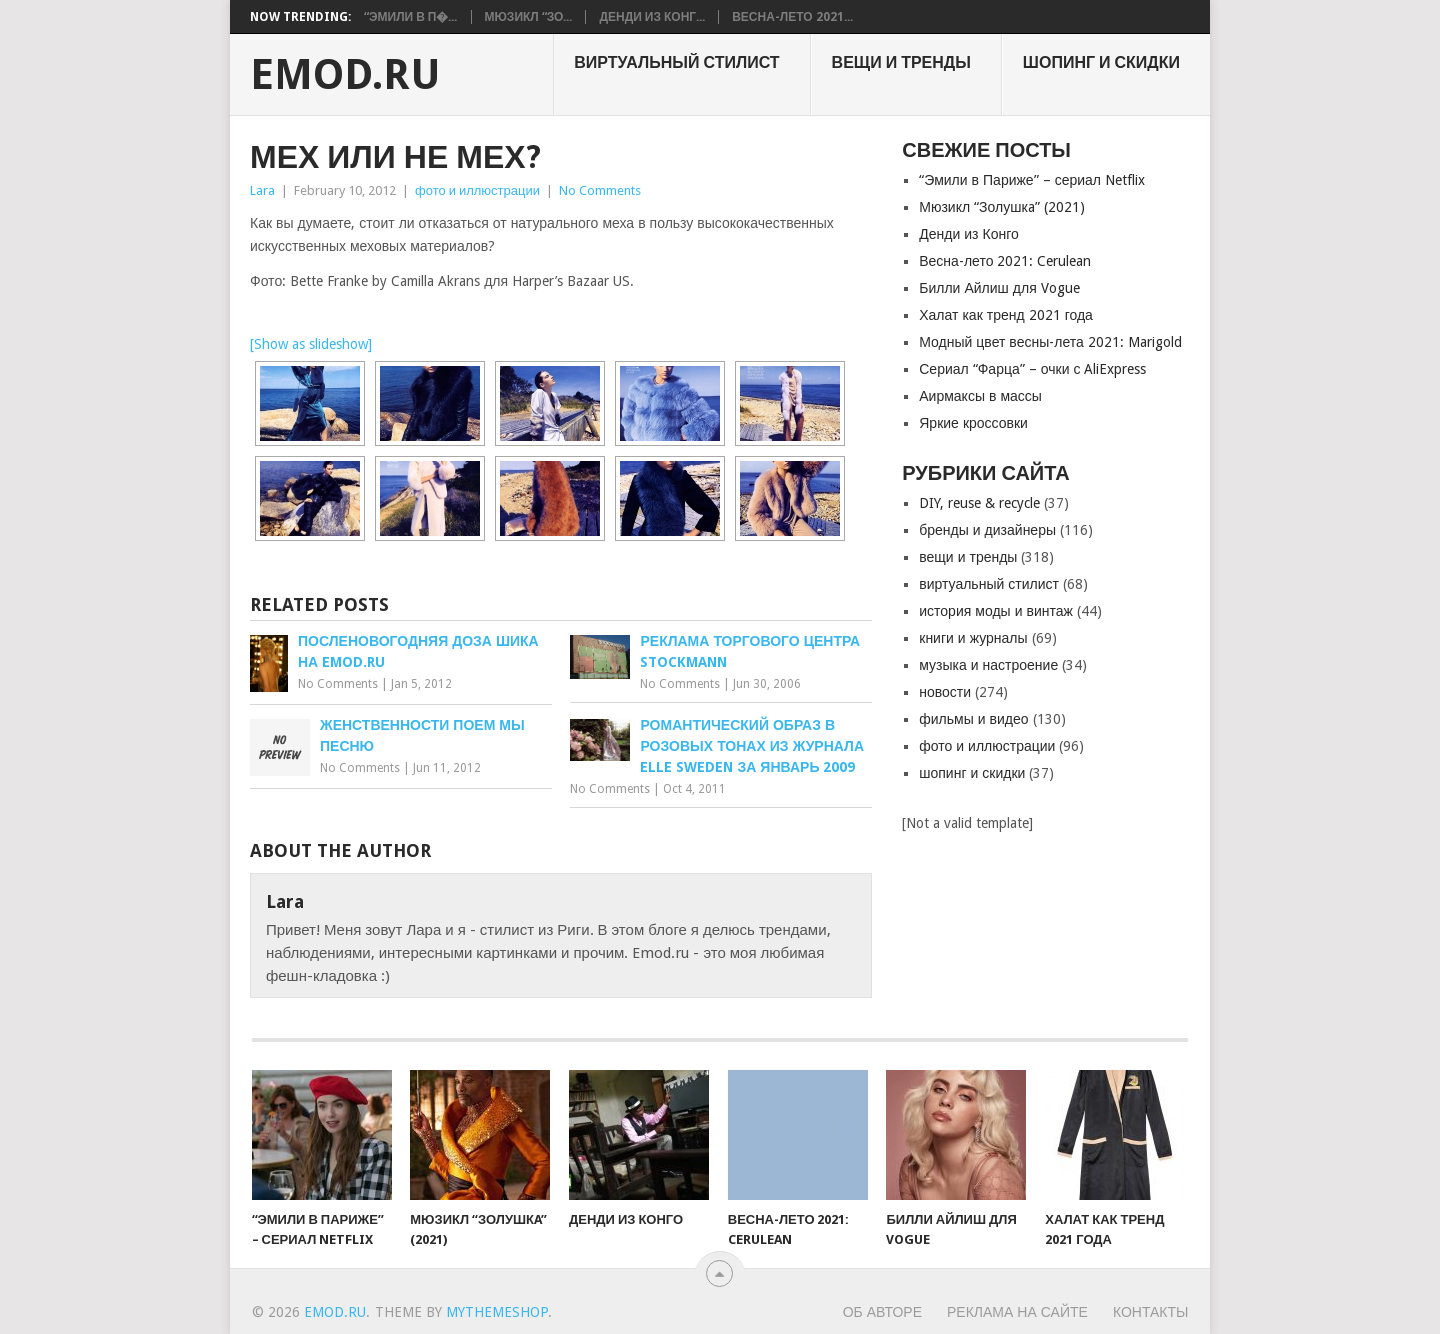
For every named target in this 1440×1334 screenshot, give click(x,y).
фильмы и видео (973, 719)
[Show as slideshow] (311, 344)
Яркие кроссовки (973, 423)
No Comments (600, 190)
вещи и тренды (901, 62)
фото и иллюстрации (477, 190)
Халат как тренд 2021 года (1006, 315)
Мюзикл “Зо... (529, 17)
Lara (262, 190)
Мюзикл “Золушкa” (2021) (1001, 207)
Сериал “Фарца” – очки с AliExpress (1032, 369)
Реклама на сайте (1017, 1312)
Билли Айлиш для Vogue (999, 288)
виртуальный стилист (676, 62)
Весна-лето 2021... (792, 17)
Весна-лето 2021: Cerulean (1005, 261)
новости (945, 692)
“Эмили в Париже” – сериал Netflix (1032, 180)
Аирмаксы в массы (980, 396)
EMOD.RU (345, 75)
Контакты (1151, 1312)
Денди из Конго (969, 234)
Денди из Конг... (652, 17)
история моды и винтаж (996, 611)
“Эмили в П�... (411, 17)
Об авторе (882, 1312)
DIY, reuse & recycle (979, 503)
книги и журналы (973, 638)
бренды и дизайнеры (987, 530)
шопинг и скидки (1101, 62)
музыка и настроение (988, 665)
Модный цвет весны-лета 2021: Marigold (1050, 342)
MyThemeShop (497, 1312)
